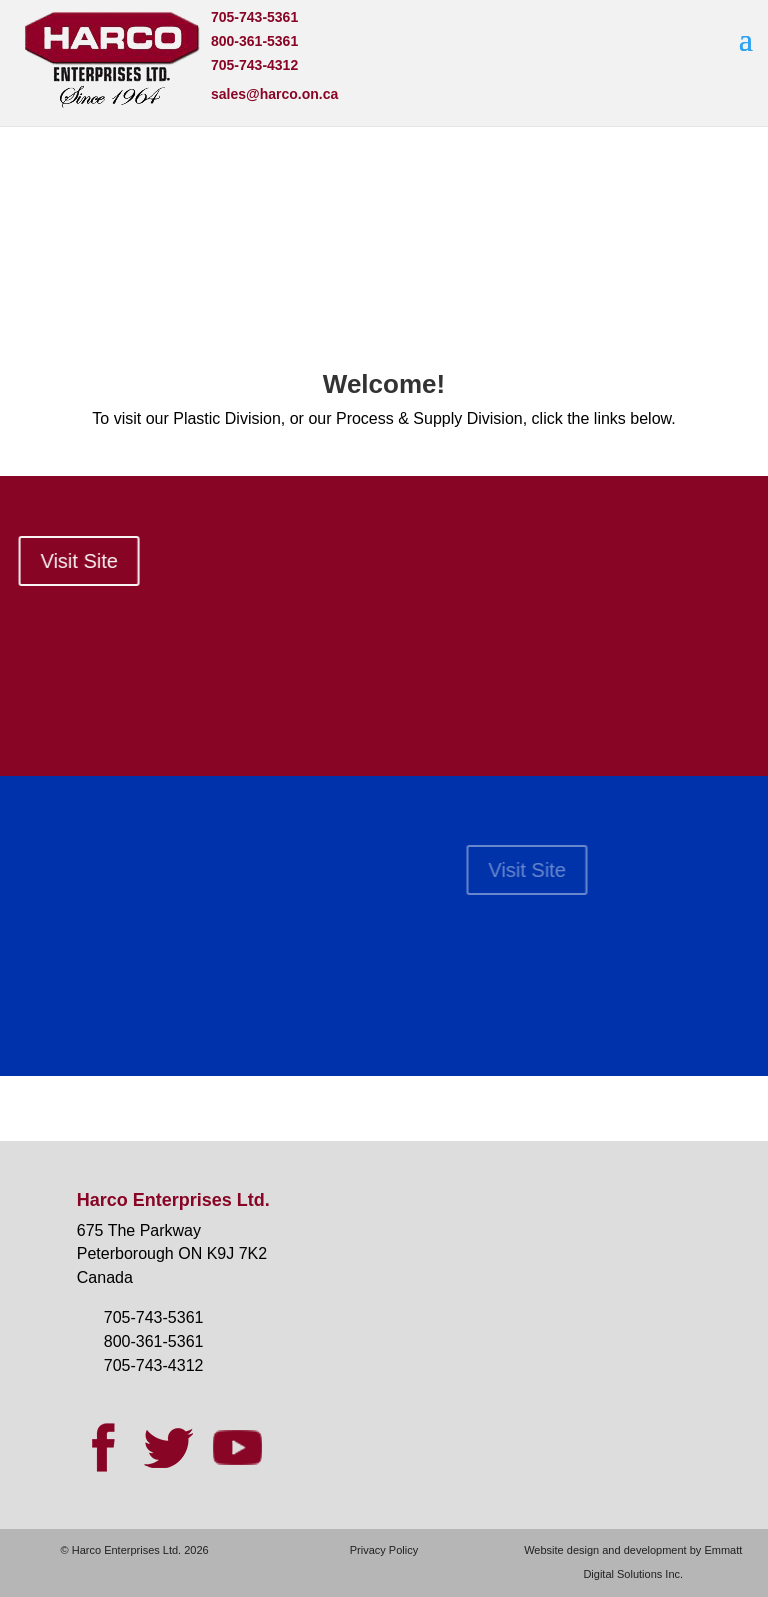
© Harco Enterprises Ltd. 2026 (135, 1550)
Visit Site (676, 870)
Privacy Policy (384, 1550)
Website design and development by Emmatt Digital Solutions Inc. (633, 1562)
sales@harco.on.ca (274, 94)
